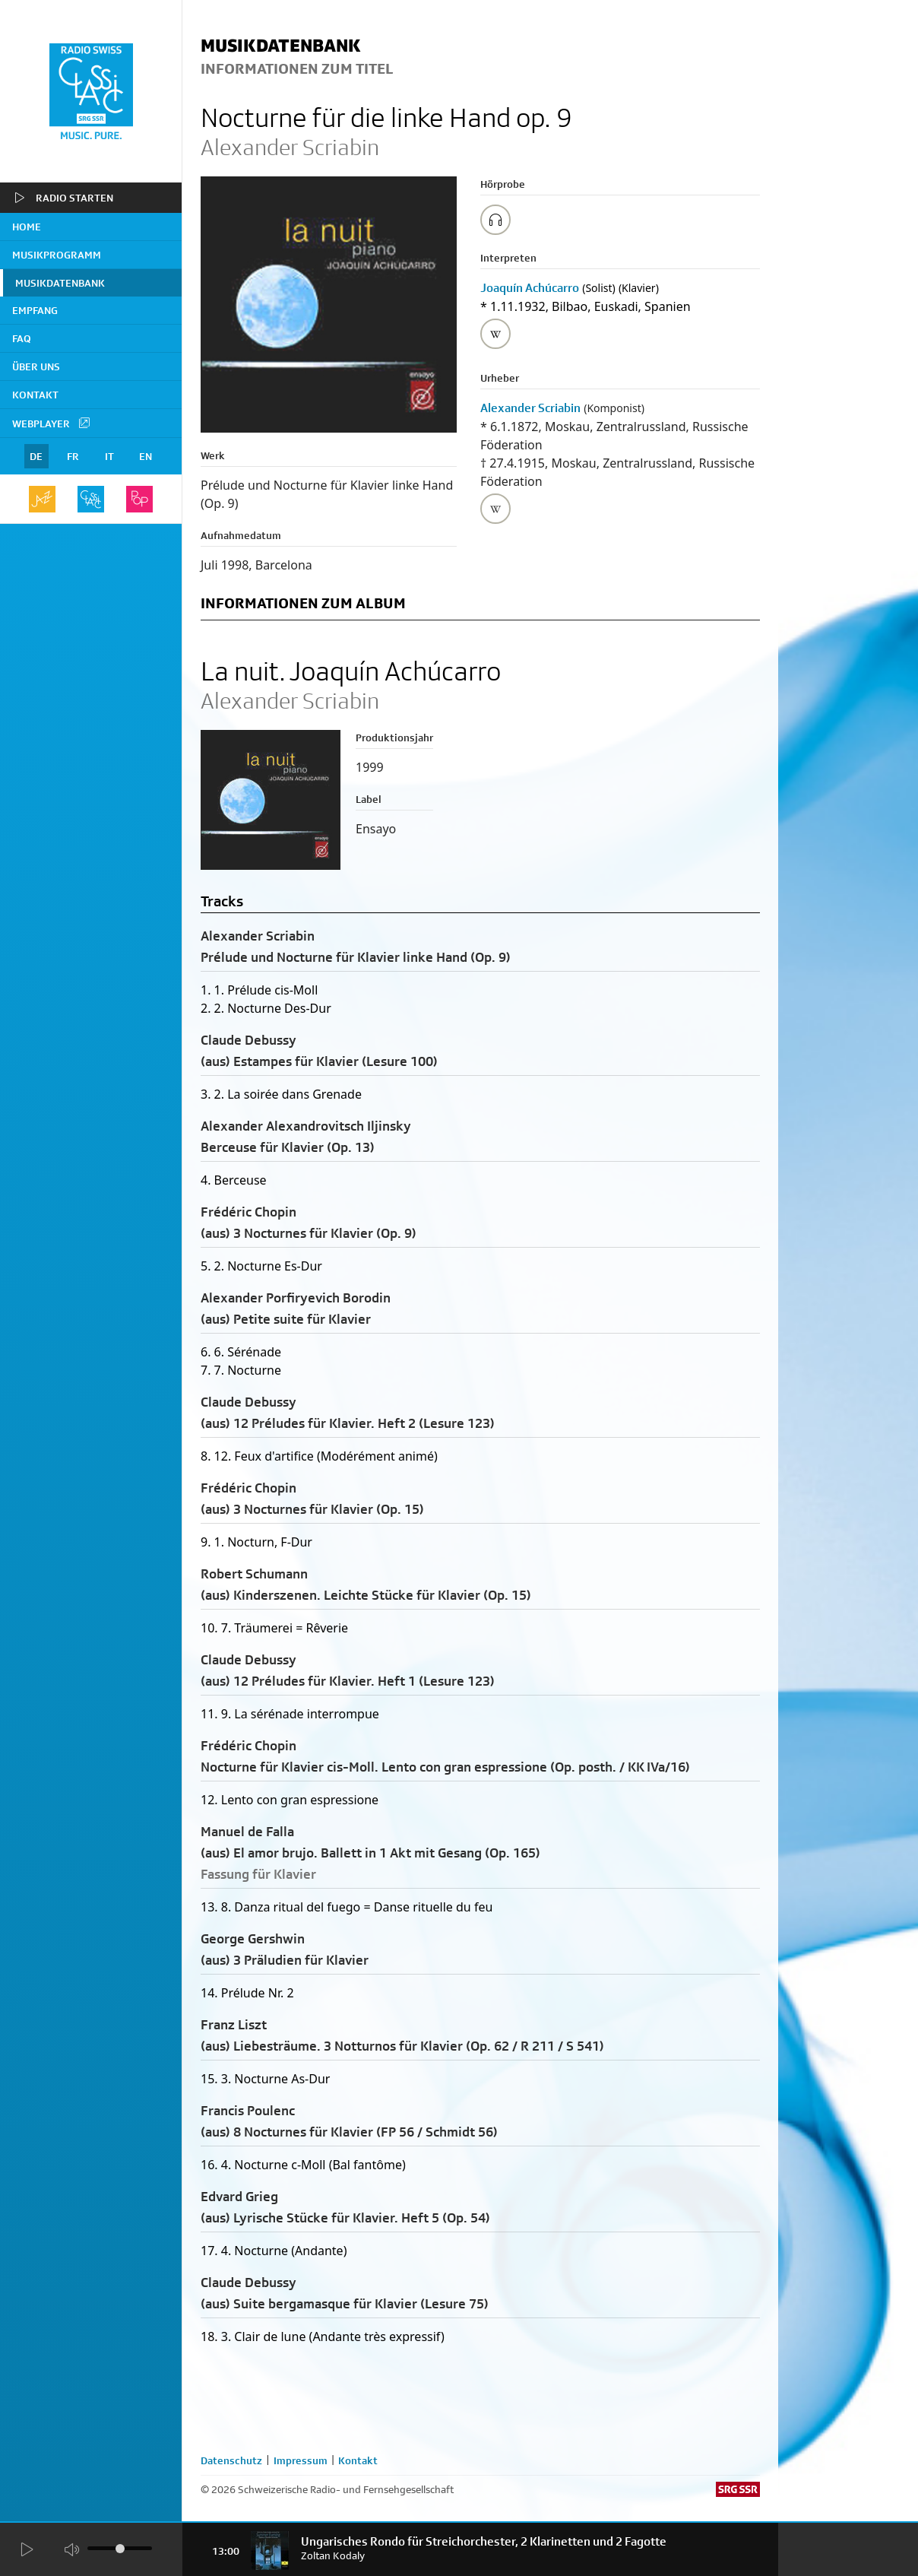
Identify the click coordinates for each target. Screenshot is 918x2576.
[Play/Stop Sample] (495, 219)
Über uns (36, 366)
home (26, 226)
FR (73, 456)
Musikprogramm (56, 255)
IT (109, 456)
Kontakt (35, 395)
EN (145, 456)
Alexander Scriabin (530, 408)
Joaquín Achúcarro (529, 288)
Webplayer (51, 422)
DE (36, 456)
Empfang (35, 310)
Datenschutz (231, 2460)
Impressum (301, 2460)
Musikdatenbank (60, 283)
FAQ (21, 338)
